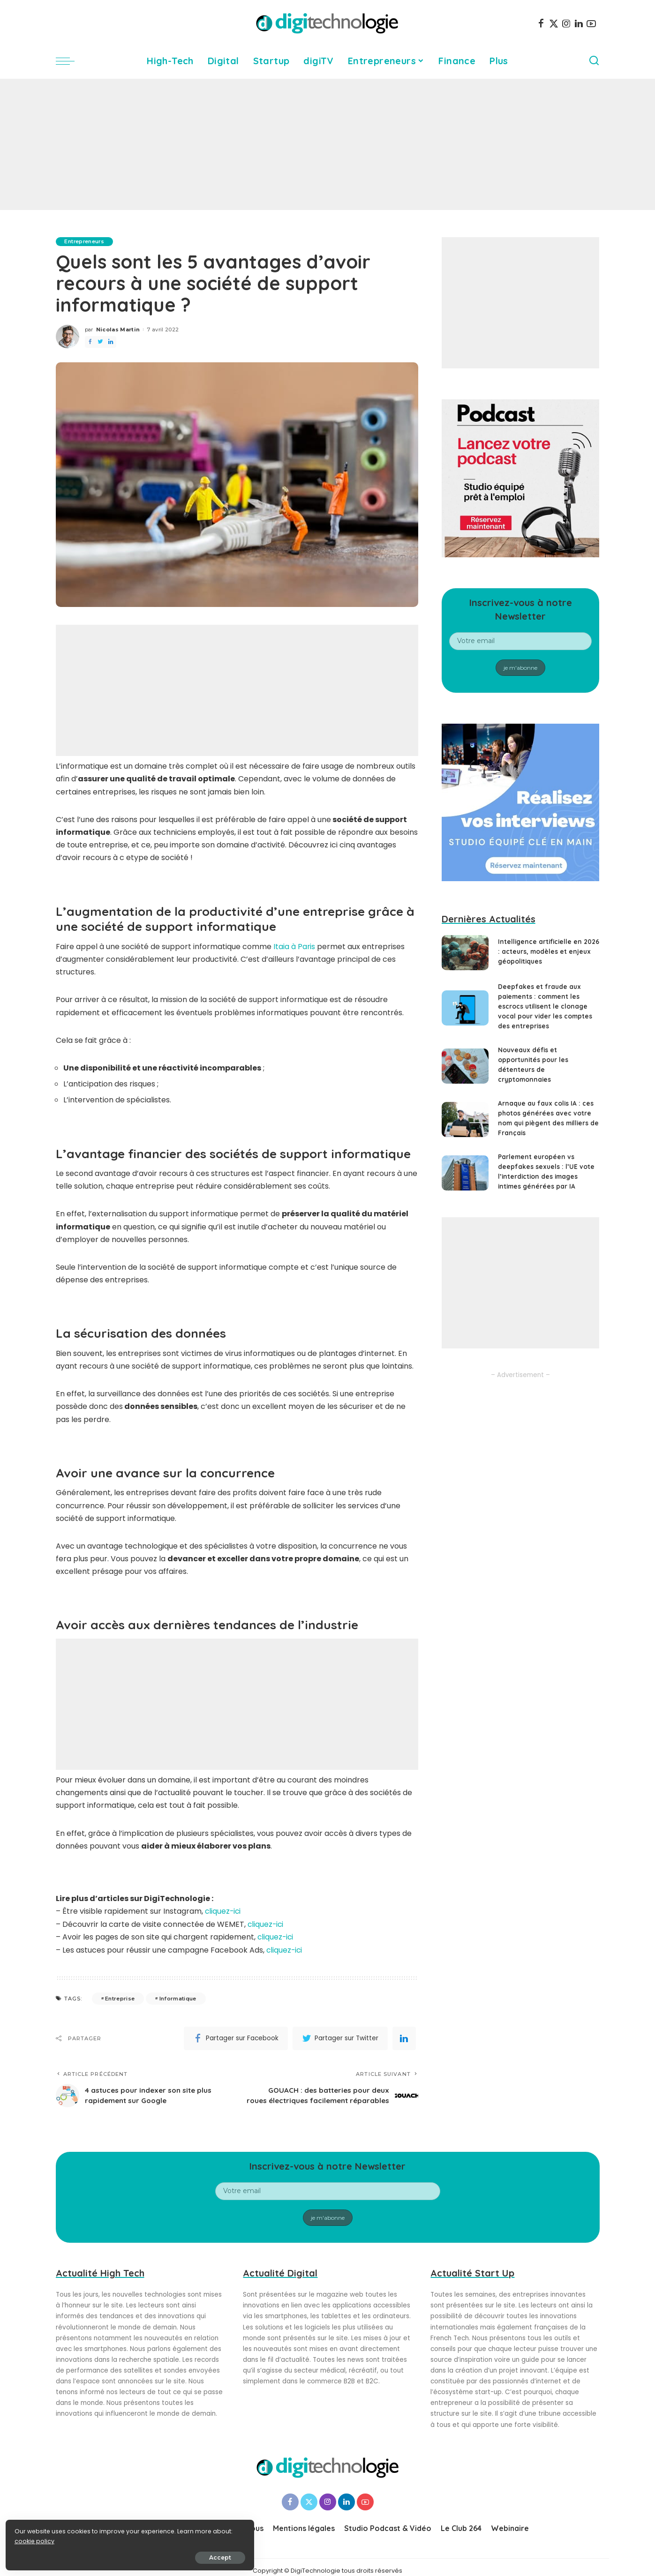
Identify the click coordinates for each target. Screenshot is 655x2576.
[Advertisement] (327, 144)
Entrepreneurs (85, 241)
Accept (113, 2555)
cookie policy (36, 2539)
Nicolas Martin (118, 329)
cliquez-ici (223, 1911)
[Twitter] (553, 23)
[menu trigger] (70, 61)
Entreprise (120, 1997)
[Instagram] (566, 23)
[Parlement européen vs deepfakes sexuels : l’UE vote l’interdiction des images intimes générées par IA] (465, 1173)
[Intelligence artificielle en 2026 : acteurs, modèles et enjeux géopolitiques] (465, 952)
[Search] (594, 61)
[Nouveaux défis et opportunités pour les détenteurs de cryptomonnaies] (465, 1066)
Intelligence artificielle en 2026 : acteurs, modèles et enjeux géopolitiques (542, 951)
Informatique (177, 1997)
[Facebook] (541, 23)
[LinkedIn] (578, 23)
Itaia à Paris (294, 946)
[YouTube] (591, 23)
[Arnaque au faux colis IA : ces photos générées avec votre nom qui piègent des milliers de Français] (465, 1119)
